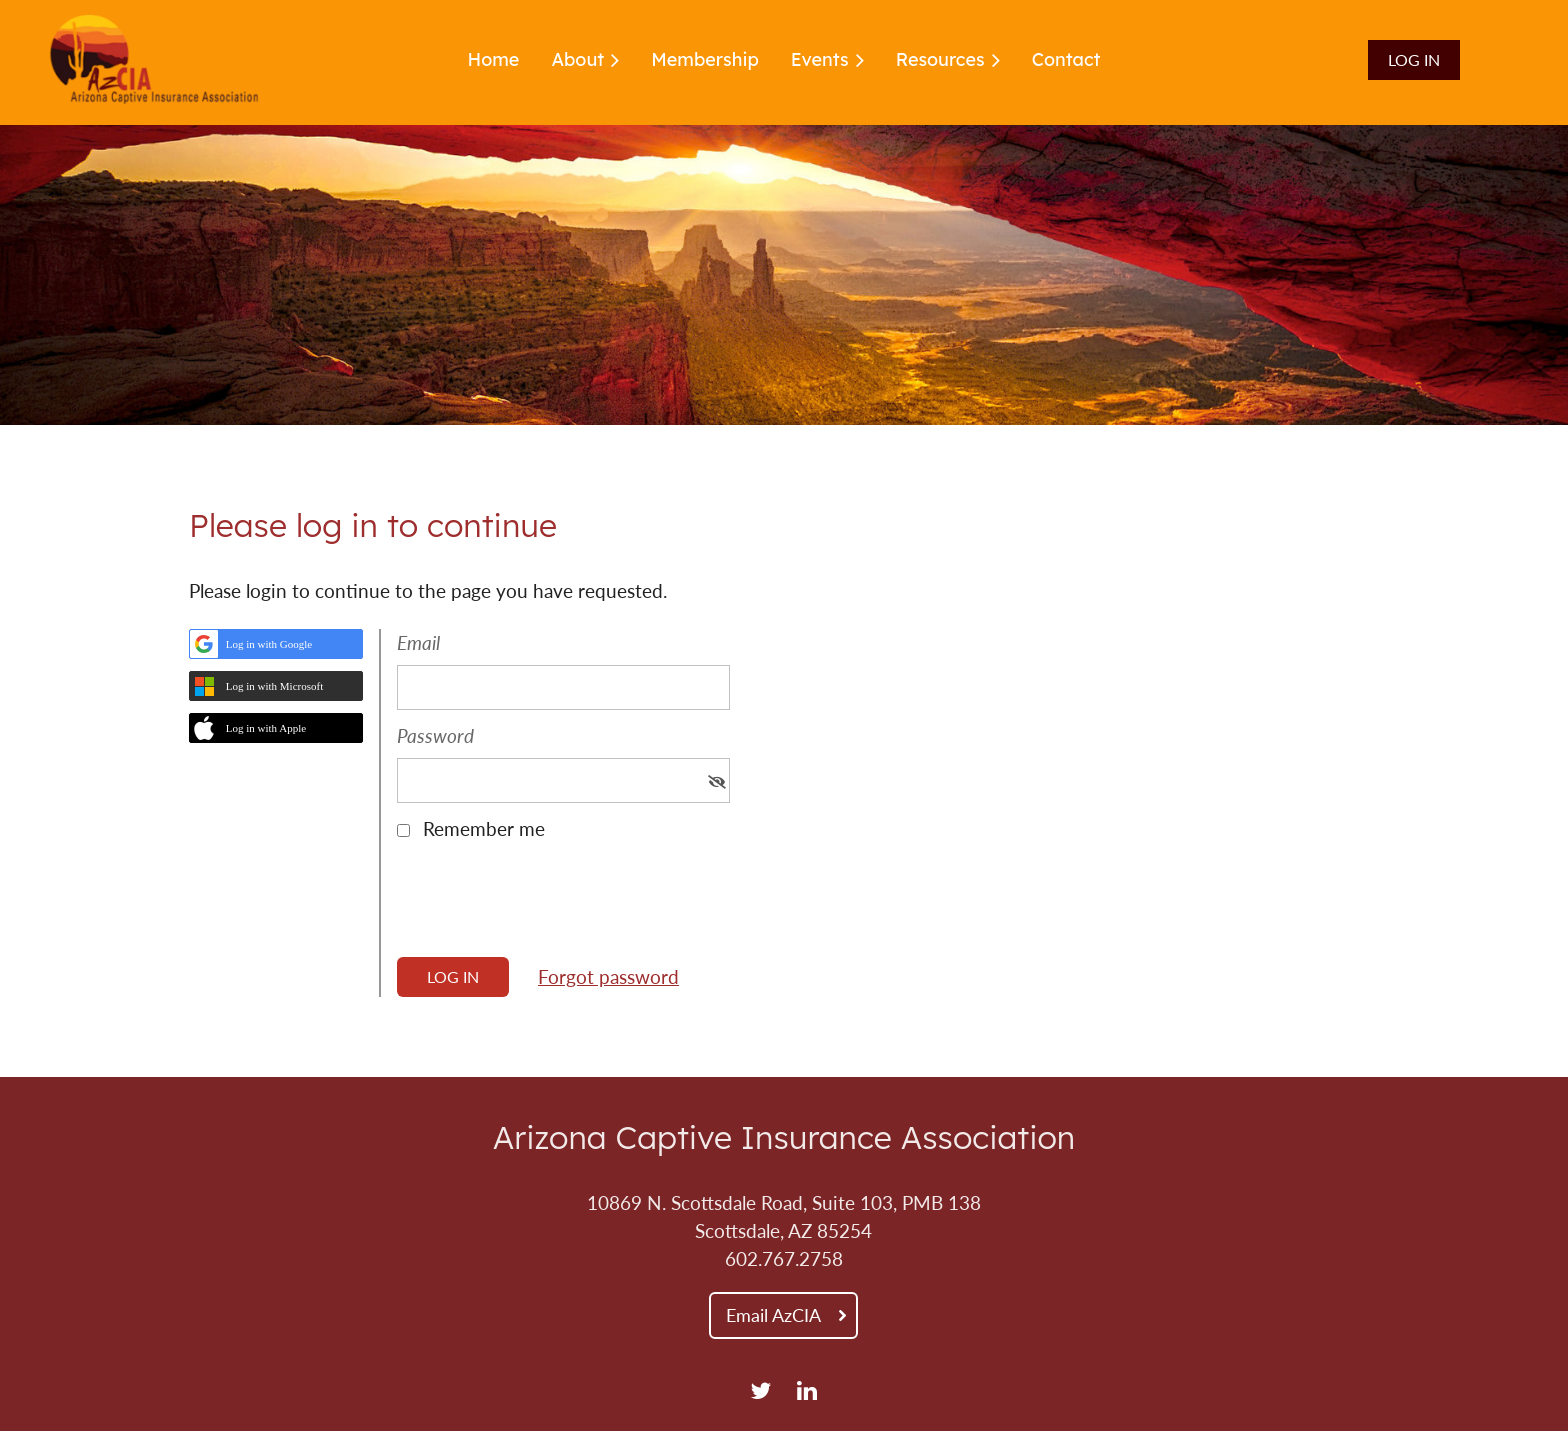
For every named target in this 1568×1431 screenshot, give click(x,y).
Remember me (484, 829)
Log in (1414, 59)
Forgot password (608, 977)
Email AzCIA (773, 1315)
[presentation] (549, 906)
